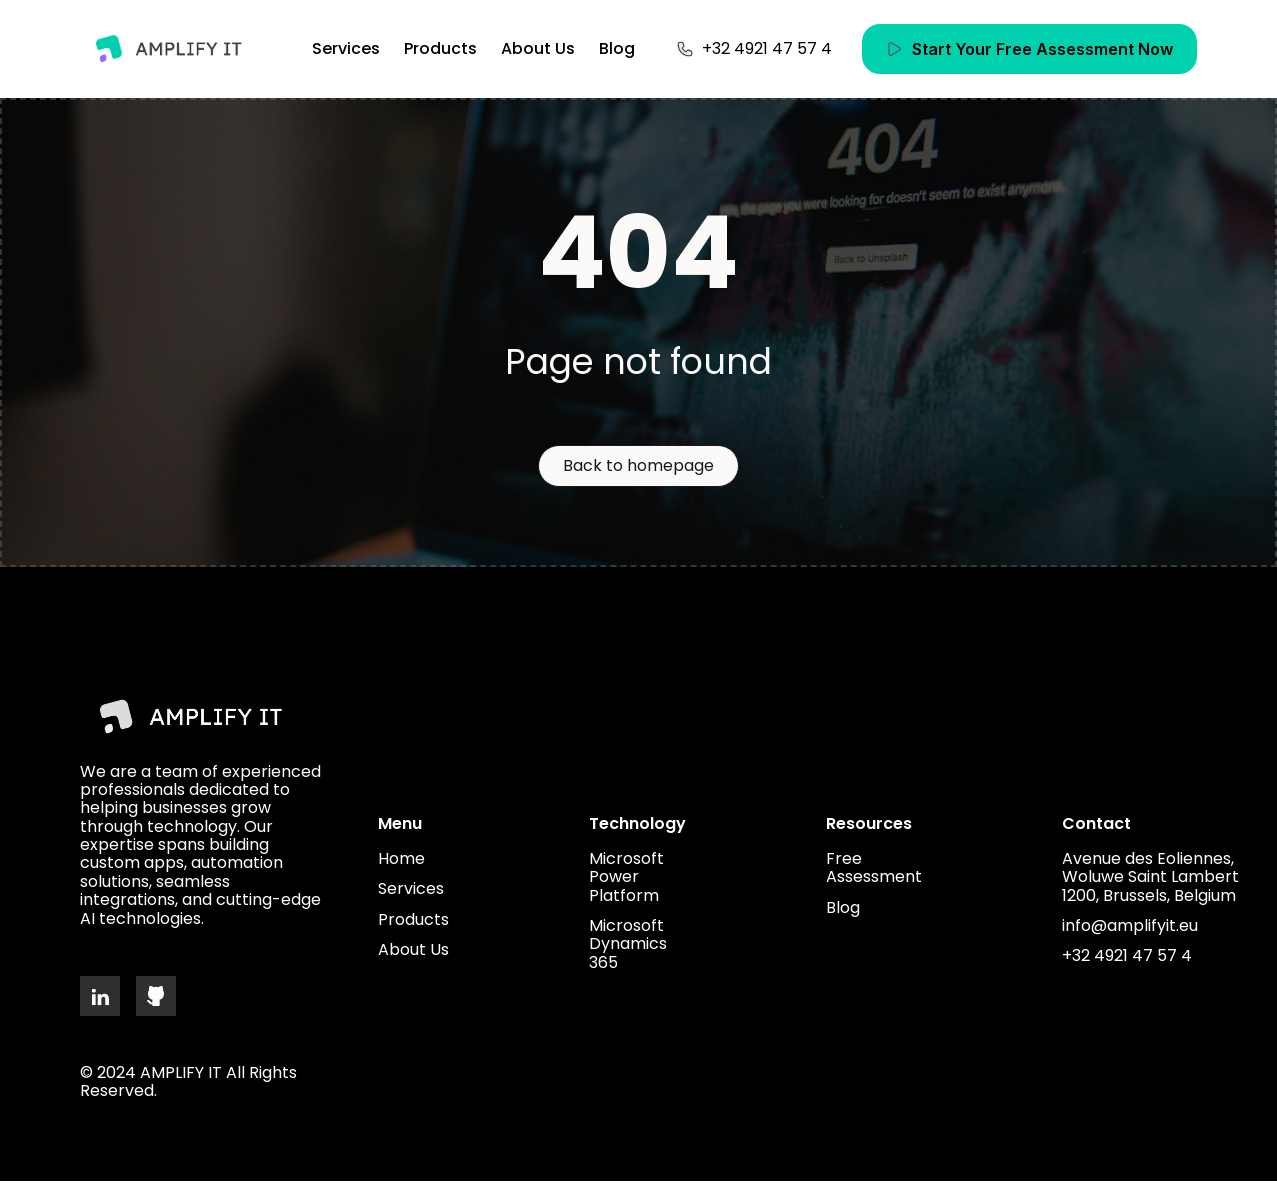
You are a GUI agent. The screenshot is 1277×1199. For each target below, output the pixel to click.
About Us (538, 48)
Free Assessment (874, 868)
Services (346, 48)
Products (440, 48)
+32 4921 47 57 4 (1127, 956)
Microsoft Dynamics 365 (628, 944)
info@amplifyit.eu (1130, 926)
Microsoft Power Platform (626, 877)
